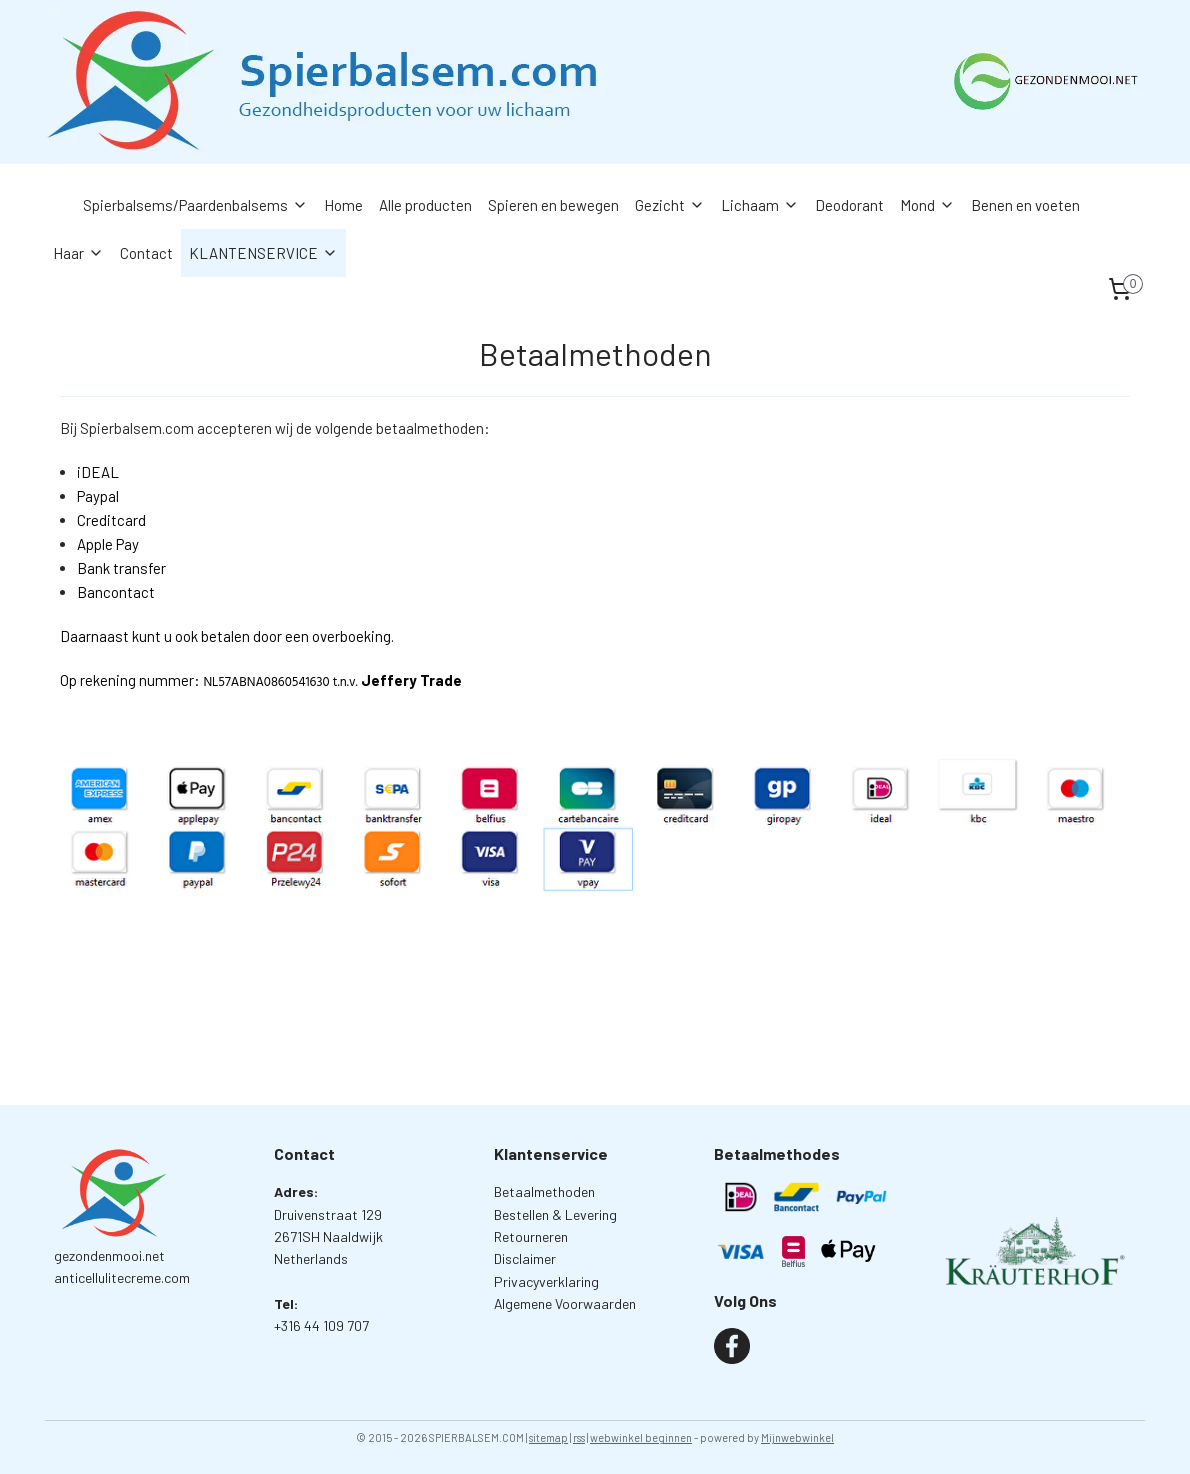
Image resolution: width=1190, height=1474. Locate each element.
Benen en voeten (1025, 205)
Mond (927, 205)
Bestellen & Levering (555, 1214)
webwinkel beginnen (641, 1437)
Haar (78, 253)
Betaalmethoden (544, 1191)
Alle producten (425, 205)
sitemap (548, 1437)
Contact (146, 253)
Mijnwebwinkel (797, 1437)
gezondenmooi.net (109, 1255)
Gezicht (670, 205)
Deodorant (849, 205)
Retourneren (531, 1236)
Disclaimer (525, 1258)
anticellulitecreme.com (122, 1277)
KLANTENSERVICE (263, 253)
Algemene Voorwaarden (565, 1303)
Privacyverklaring (546, 1281)
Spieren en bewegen (553, 205)
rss (579, 1437)
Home (343, 205)
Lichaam (760, 205)
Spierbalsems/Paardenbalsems (195, 205)
